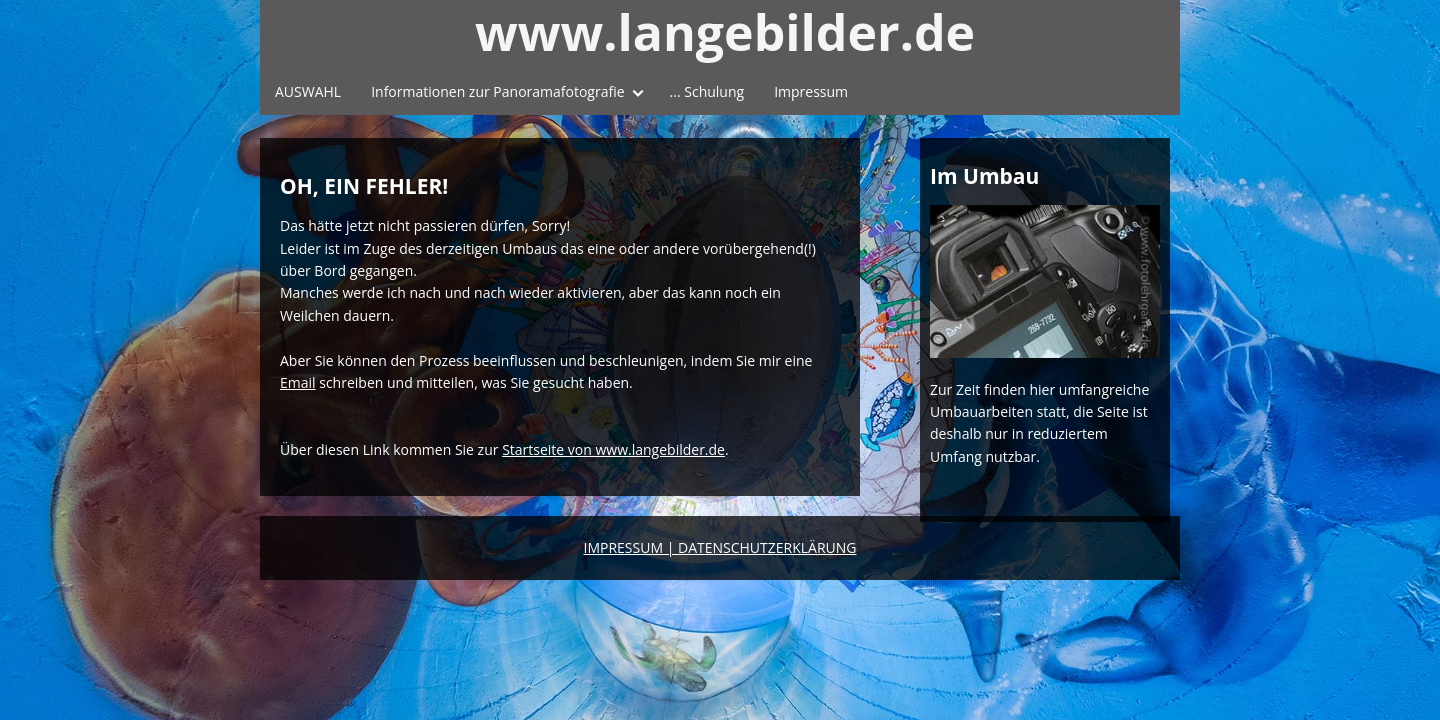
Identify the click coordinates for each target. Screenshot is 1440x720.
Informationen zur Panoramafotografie (497, 91)
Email (298, 382)
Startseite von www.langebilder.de (613, 449)
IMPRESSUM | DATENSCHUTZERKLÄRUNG (720, 547)
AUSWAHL (308, 91)
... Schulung (707, 91)
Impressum (811, 91)
